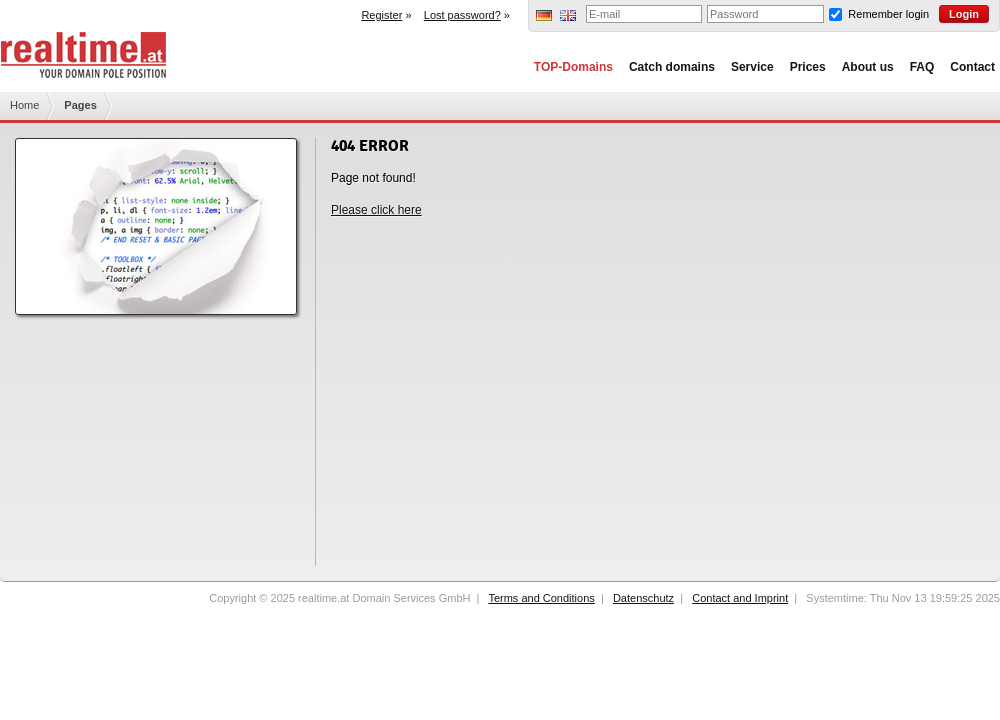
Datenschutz (643, 598)
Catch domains (672, 67)
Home (24, 105)
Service (752, 67)
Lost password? (462, 15)
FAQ (922, 67)
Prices (808, 67)
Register (381, 15)
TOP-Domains (573, 67)
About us (868, 67)
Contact (972, 67)
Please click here (376, 210)
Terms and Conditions (541, 598)
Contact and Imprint (740, 598)
